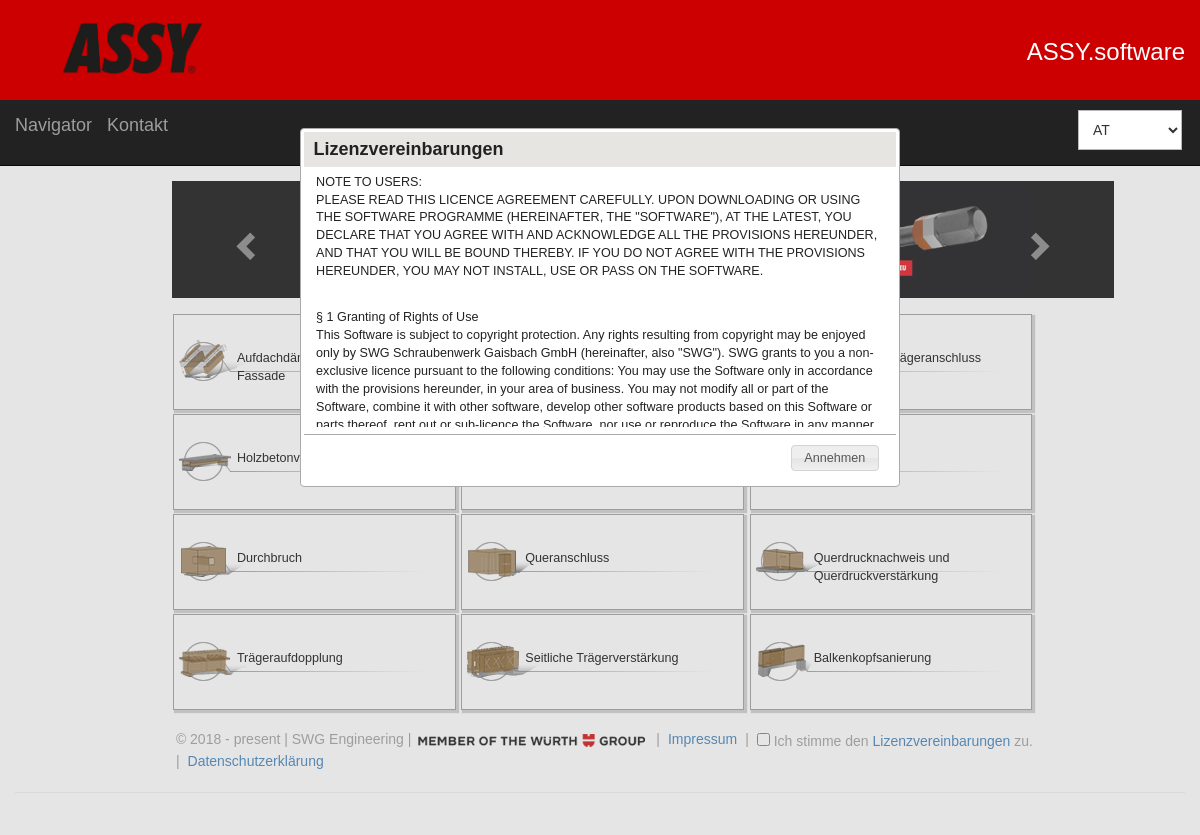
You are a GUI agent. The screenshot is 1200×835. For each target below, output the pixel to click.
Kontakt (137, 125)
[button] (835, 458)
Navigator (53, 125)
